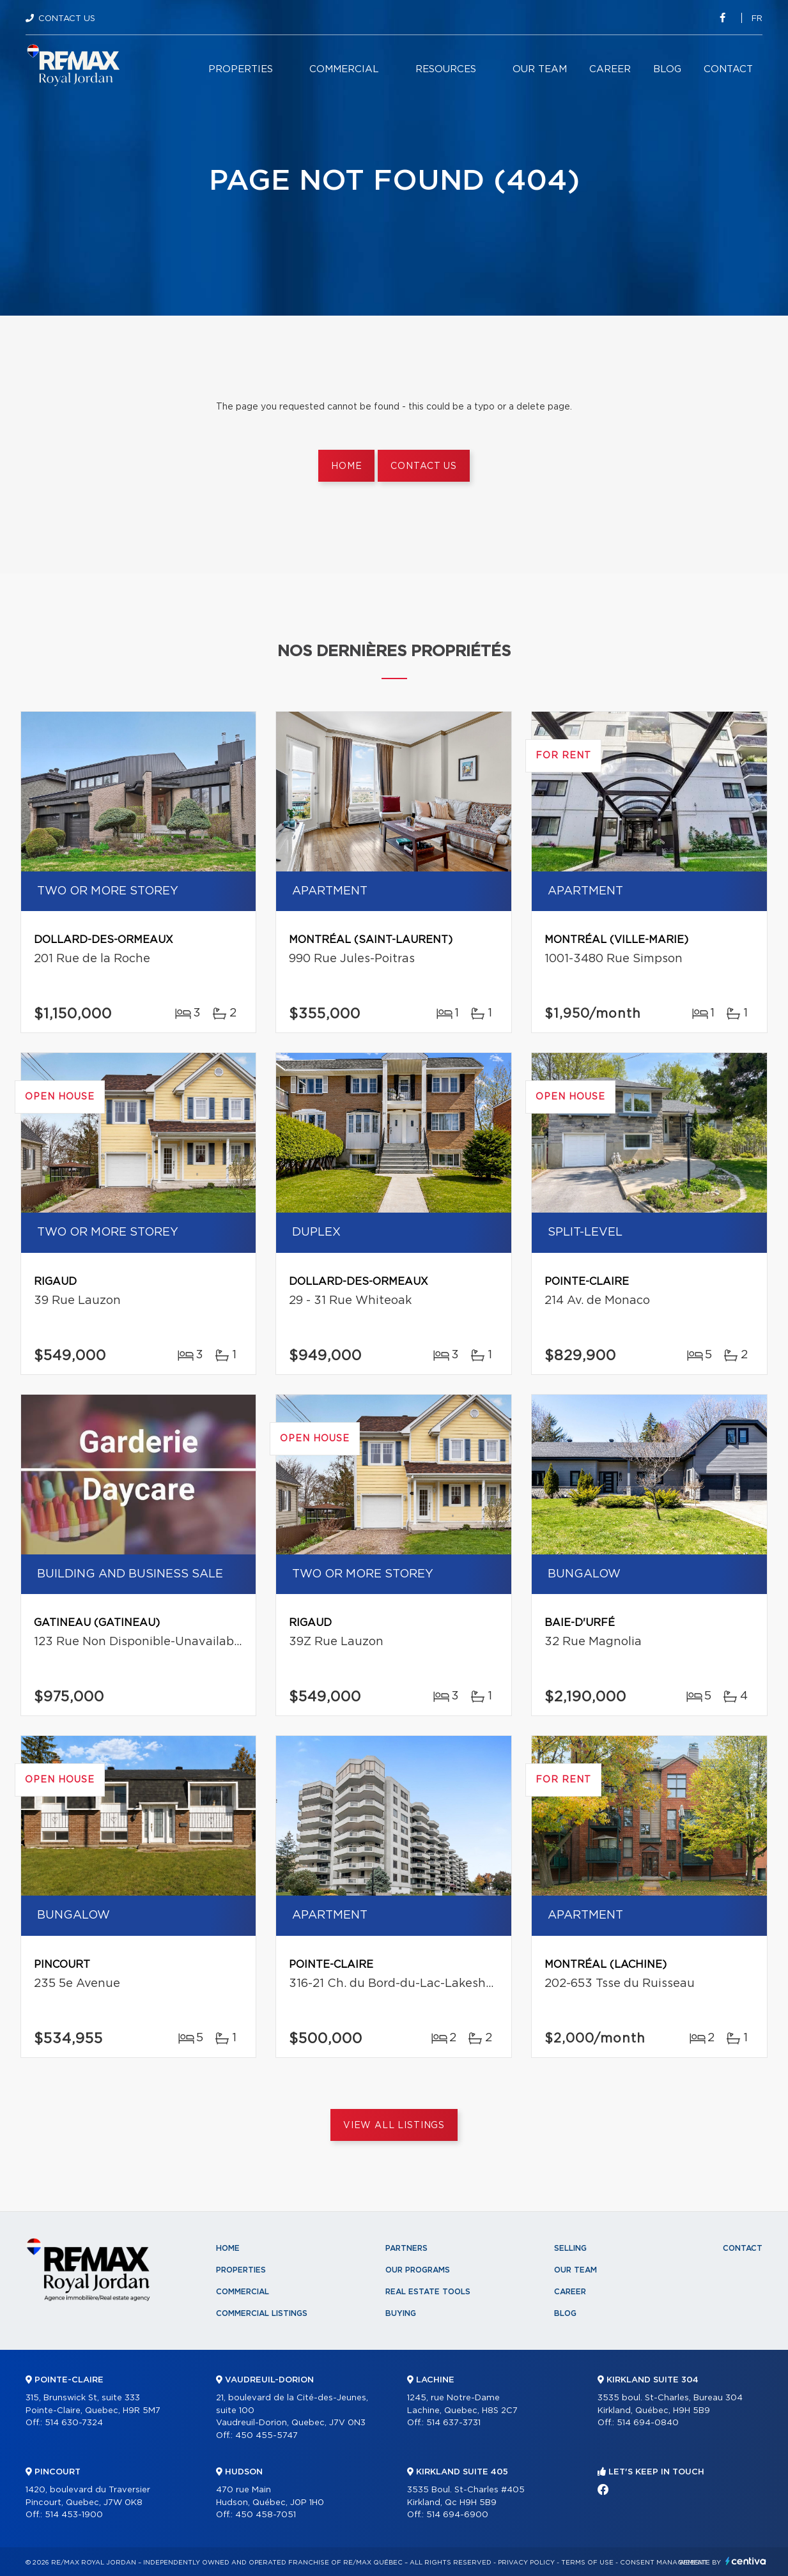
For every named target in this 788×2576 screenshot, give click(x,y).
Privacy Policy (526, 2562)
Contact (728, 69)
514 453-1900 (74, 2515)
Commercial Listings (261, 2313)
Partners (406, 2248)
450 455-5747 (266, 2436)
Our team (540, 69)
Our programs (417, 2270)
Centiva (745, 2561)
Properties (240, 69)
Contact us (423, 466)
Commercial (344, 69)
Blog (667, 69)
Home (346, 466)
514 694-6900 (457, 2515)
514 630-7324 (74, 2423)
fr (757, 19)
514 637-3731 (453, 2423)
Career (610, 69)
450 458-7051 (265, 2515)
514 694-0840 (648, 2423)
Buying (400, 2313)
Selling (570, 2248)
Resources (445, 69)
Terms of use (587, 2562)
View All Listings (394, 2125)
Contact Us (66, 19)
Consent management (663, 2562)
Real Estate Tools (427, 2292)
